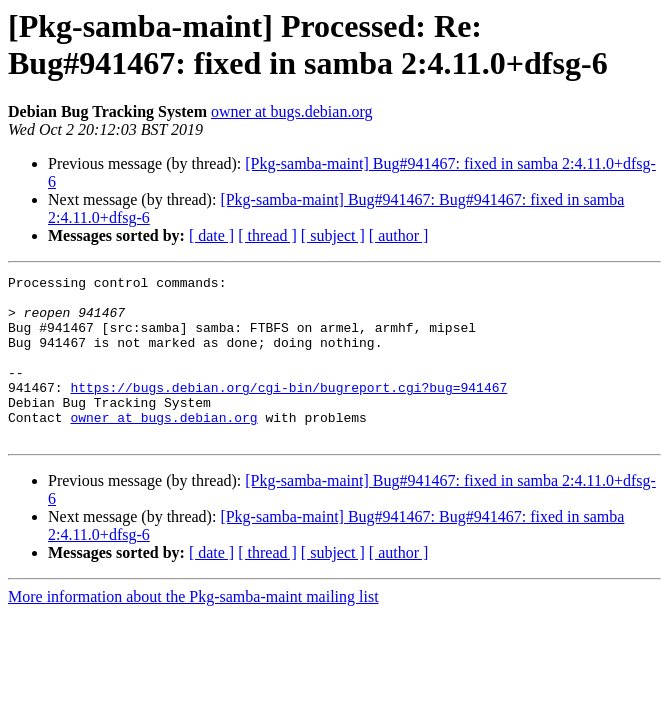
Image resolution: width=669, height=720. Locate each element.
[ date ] (211, 235)
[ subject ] (333, 235)
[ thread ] (267, 235)
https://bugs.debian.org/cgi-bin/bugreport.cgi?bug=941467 (288, 411)
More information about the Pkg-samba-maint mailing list (193, 629)
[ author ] (399, 235)
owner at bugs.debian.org (291, 111)
